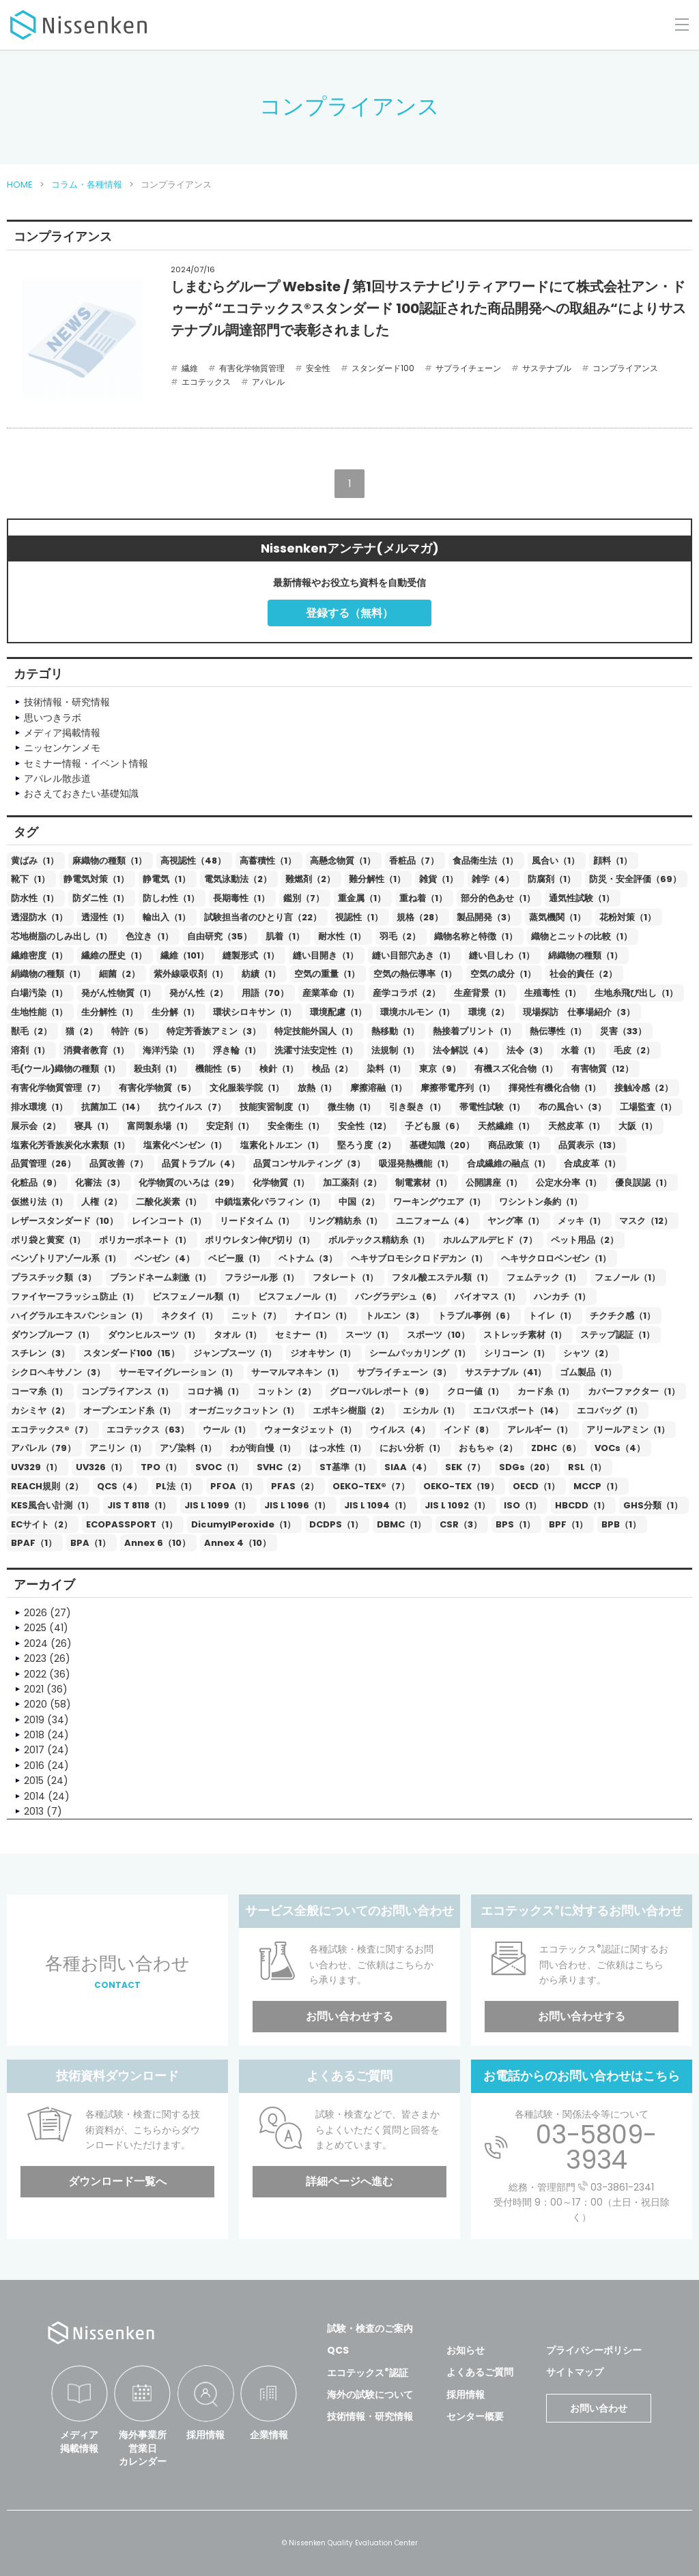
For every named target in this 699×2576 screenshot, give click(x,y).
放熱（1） (317, 1087)
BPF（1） (568, 1524)
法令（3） (527, 1050)
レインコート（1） (169, 1220)
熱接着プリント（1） (474, 1031)
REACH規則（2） (47, 1486)
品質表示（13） (589, 1145)
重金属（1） (362, 898)
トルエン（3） (394, 1315)
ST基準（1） (345, 1467)
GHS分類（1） (653, 1505)
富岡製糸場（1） (159, 1125)
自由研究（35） (219, 936)
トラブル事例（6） (476, 1315)
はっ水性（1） (337, 1447)
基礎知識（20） (442, 1145)
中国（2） (359, 1201)
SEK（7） (465, 1467)
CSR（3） (461, 1524)
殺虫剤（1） (158, 1068)
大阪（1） (637, 1125)
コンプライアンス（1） (127, 1391)
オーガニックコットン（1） (244, 1410)
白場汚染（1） (39, 992)
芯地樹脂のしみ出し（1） (61, 936)
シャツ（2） (588, 1353)
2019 (34, 1720)
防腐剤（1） (551, 879)
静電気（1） (166, 879)
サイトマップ (574, 2372)
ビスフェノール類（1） (198, 1296)
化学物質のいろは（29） (189, 1182)
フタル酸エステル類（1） (442, 1277)
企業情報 (269, 2435)
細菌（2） (119, 973)
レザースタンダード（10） (64, 1220)
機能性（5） (220, 1068)
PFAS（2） (295, 1486)
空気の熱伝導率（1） (415, 973)
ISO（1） (522, 1505)
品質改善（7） (118, 1163)
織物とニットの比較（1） (581, 936)
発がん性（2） (198, 992)
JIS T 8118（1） (139, 1505)
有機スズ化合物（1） (516, 1068)
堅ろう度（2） (366, 1145)
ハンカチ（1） (562, 1296)
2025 (35, 1628)
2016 (34, 1765)
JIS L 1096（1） (297, 1505)
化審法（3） (100, 1182)
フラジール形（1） (262, 1277)
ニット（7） (256, 1315)
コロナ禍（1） (215, 1391)
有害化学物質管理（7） (58, 1087)
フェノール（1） (627, 1277)
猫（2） (82, 1031)
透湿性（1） (105, 917)
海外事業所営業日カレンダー (143, 2448)
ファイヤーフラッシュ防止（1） (75, 1296)
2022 (35, 1674)
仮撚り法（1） (39, 1201)
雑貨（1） (438, 879)
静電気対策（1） (96, 879)
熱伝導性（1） (558, 1031)
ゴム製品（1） (588, 1372)
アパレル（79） (43, 1447)
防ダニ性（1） (100, 898)
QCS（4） (119, 1486)
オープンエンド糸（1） (129, 1410)
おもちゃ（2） (488, 1447)
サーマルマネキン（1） (297, 1372)
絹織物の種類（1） (48, 973)
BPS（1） (515, 1524)
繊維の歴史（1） (114, 955)
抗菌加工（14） (113, 1106)
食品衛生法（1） (485, 860)
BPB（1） (621, 1524)
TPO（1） (161, 1467)
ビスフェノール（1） (299, 1296)
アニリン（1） (117, 1447)
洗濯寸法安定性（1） (316, 1050)
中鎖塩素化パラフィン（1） (270, 1201)
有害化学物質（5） (157, 1087)
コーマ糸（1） (39, 1391)
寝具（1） (93, 1125)
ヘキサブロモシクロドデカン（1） (419, 1258)
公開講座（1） (494, 1182)
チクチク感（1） (622, 1315)
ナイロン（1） (323, 1315)
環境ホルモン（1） (417, 1012)
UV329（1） (36, 1467)
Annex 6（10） (157, 1542)
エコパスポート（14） (518, 1410)
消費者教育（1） (96, 1050)
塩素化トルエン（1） (282, 1145)
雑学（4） (493, 879)
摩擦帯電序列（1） (457, 1087)
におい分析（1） (412, 1447)
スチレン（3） (40, 1353)
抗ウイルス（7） (192, 1106)
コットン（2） (286, 1391)
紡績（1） (261, 973)
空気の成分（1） (503, 973)
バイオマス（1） (487, 1296)
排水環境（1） (39, 1106)
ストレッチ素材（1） (525, 1334)
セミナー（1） (303, 1334)
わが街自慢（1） (263, 1447)
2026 (35, 1613)
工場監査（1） (648, 1106)
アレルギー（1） (540, 1429)
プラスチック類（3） (53, 1277)
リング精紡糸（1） (345, 1220)
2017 (34, 1750)
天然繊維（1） (506, 1125)
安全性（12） (364, 1125)
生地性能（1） (39, 1012)
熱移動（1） (395, 1031)
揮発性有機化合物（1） (555, 1087)
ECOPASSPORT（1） (131, 1524)
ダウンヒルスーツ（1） (154, 1334)
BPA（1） (90, 1542)
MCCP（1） (598, 1486)
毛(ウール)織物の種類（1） (65, 1068)
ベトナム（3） (308, 1258)
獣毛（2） (31, 1031)
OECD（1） (536, 1486)
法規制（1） (395, 1050)
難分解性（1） (377, 879)
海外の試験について (370, 2394)
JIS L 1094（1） (377, 1505)
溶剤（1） (30, 1050)
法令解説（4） (463, 1050)
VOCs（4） (620, 1447)
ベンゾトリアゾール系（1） (66, 1258)
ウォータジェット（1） (310, 1429)
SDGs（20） (526, 1467)
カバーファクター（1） (634, 1391)
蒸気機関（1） (557, 917)
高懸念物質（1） (342, 860)
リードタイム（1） (257, 1220)
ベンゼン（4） (164, 1258)
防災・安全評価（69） (635, 879)
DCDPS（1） (336, 1524)
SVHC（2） (281, 1467)
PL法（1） (176, 1486)
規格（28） (420, 917)
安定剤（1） (230, 1125)
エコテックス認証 (367, 2373)
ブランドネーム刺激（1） (160, 1277)
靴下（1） (30, 879)
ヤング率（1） (515, 1220)
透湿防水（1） (39, 917)
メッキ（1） (581, 1220)
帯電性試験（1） (492, 1106)
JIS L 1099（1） (217, 1505)
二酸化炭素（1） (168, 1201)
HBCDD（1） (582, 1505)
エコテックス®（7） (52, 1429)
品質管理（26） (43, 1163)
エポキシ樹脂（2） (351, 1410)
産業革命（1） (330, 992)
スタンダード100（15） (131, 1353)
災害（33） (623, 1031)
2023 (35, 1658)
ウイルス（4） (400, 1429)
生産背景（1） (482, 992)
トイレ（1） (552, 1315)
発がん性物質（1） (118, 992)
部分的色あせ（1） (498, 898)
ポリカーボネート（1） (145, 1239)
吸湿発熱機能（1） (416, 1163)
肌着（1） (285, 936)
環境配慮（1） (338, 1012)
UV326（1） (101, 1467)
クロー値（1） (475, 1391)
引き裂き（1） (417, 1106)
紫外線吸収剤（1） (191, 973)
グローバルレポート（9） (381, 1391)
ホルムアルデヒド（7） (490, 1239)
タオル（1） (237, 1334)
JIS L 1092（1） (457, 1505)
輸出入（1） (166, 917)
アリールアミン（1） (628, 1429)
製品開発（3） (486, 917)
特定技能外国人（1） (316, 1031)
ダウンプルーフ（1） (52, 1334)
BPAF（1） (34, 1542)
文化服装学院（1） (247, 1087)
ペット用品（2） (584, 1239)
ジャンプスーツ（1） (234, 1353)
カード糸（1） (545, 1391)
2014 (34, 1796)
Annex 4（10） (237, 1542)
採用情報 (205, 2435)
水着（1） (580, 1050)
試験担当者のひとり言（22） (263, 917)
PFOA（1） (233, 1486)
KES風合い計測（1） (52, 1505)
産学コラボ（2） (406, 992)
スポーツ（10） (438, 1334)
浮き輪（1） (237, 1050)
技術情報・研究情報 (370, 2416)
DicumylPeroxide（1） (243, 1524)
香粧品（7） (414, 860)
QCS (338, 2350)
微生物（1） (351, 1106)
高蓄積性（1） (268, 860)
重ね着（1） (423, 898)
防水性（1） (35, 898)
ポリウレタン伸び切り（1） (260, 1239)
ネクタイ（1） (189, 1315)
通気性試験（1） (581, 898)
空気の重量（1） (327, 973)
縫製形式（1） (251, 955)
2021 (34, 1689)
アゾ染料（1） (188, 1447)
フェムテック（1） (544, 1277)
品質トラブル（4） (201, 1163)
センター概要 (475, 2416)
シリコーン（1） (517, 1353)
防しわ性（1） (171, 898)
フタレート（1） (345, 1277)
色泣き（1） (149, 936)
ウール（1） (227, 1429)
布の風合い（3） (572, 1106)
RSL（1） (587, 1467)
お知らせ (465, 2350)
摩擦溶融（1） (378, 1087)
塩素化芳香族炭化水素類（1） (70, 1145)
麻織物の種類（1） (109, 860)
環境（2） (488, 1012)
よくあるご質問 (479, 2372)
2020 (35, 1704)
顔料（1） (612, 860)
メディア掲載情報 (79, 2441)
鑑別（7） (303, 898)
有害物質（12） (602, 1068)
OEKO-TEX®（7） (371, 1486)
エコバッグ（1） (609, 1410)
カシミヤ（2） (40, 1410)
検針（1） (278, 1068)
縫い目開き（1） (325, 955)
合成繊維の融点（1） (508, 1163)
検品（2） (332, 1068)
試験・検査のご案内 (370, 2328)
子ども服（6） (434, 1125)
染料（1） (386, 1068)
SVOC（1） (219, 1467)
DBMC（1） (401, 1524)
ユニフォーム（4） (435, 1220)
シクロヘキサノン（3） (58, 1372)
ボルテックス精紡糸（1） (378, 1239)
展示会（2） (36, 1125)
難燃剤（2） (310, 879)
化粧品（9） (36, 1182)
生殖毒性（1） (552, 992)
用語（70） (265, 992)
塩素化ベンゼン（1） (185, 1145)
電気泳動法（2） (238, 879)
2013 (34, 1811)
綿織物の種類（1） (585, 955)
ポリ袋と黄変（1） (48, 1239)
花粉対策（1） (627, 917)
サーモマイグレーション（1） (178, 1372)
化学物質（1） (281, 1182)
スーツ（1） (369, 1334)
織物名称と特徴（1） (475, 936)
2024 (36, 1643)
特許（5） (132, 1031)
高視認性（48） (193, 860)
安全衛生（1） (296, 1125)
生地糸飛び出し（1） (636, 992)
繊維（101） (184, 955)
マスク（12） (645, 1220)
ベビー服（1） (236, 1258)
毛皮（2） (634, 1050)
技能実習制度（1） (277, 1106)
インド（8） (469, 1429)
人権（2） (101, 1201)
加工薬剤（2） (352, 1182)
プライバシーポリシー (594, 2350)
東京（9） (440, 1068)
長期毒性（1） (241, 898)
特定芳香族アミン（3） (214, 1031)
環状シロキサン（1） (254, 1012)
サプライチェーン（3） (404, 1372)
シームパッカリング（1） (419, 1353)
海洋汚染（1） (171, 1050)
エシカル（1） (431, 1410)
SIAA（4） (407, 1467)
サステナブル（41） (505, 1372)
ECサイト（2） (41, 1524)
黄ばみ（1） (35, 860)
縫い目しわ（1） (501, 955)
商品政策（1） (516, 1145)
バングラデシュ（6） (398, 1296)
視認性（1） (359, 917)
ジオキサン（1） (323, 1353)
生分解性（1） (109, 1012)
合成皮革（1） (592, 1163)
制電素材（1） (423, 1182)
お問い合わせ (598, 2408)
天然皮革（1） (576, 1125)
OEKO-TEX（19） (461, 1486)
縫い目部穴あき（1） (413, 955)
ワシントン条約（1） (540, 1201)
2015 (34, 1780)
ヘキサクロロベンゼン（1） (556, 1258)
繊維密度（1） (39, 955)
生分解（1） (175, 1012)
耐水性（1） (342, 936)
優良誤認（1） (643, 1182)
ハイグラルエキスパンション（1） (79, 1315)
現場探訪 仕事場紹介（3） (579, 1012)
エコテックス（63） (147, 1429)
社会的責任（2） (583, 973)
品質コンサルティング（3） (309, 1163)
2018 (34, 1735)
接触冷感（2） (643, 1087)
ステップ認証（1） (617, 1334)
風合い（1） (556, 860)
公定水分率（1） (568, 1182)
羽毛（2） (400, 936)
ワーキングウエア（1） (439, 1201)
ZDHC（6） (556, 1447)
